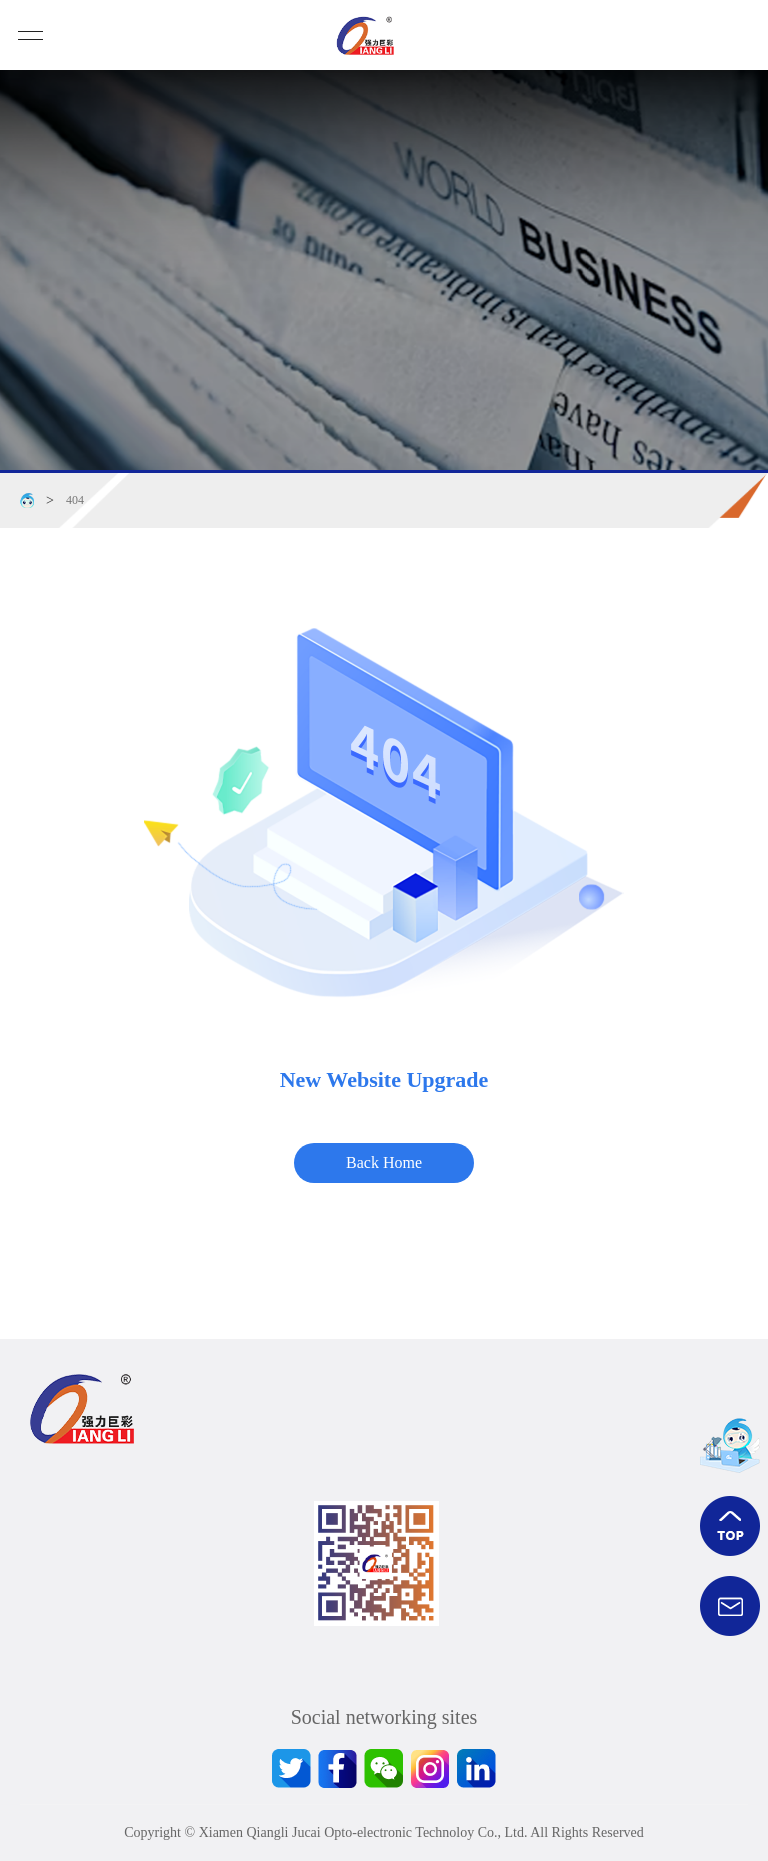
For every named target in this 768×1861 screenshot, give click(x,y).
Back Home (384, 1162)
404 (75, 500)
